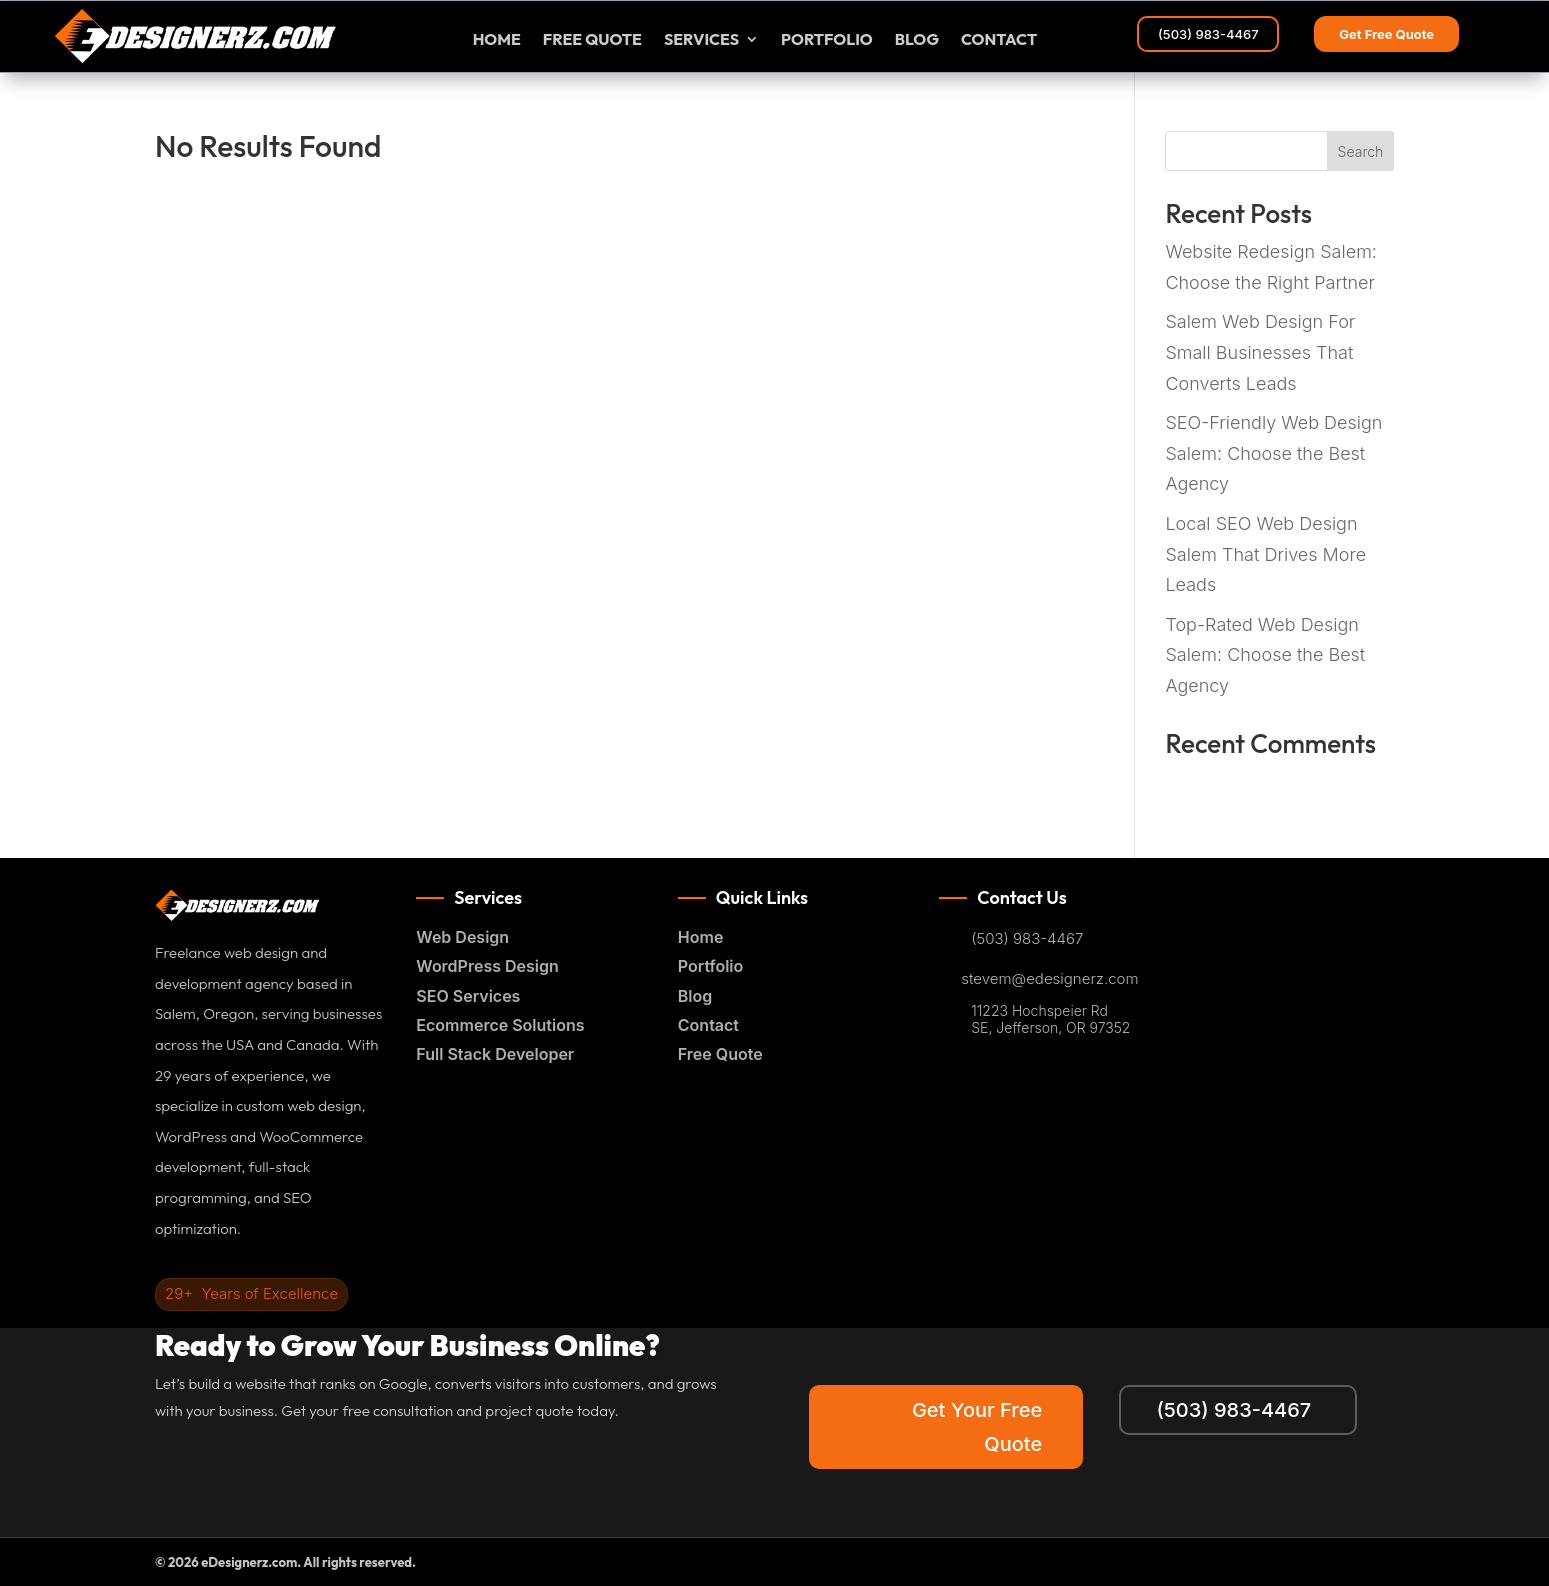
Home (497, 40)
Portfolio (827, 40)
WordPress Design (487, 966)
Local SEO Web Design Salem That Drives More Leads (1265, 554)
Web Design (462, 937)
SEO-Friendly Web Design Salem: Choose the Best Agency (1273, 453)
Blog (917, 40)
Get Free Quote (1386, 34)
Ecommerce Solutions (500, 1025)
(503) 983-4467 (1208, 34)
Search (1361, 151)
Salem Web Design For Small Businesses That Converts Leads (1260, 352)
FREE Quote (592, 40)
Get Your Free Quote (977, 1427)
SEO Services (468, 996)
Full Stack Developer (495, 1054)
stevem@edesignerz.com (1049, 979)
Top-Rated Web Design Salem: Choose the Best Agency (1265, 655)
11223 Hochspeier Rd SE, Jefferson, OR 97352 (1050, 1019)
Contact (999, 40)
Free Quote (720, 1054)
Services (701, 40)
